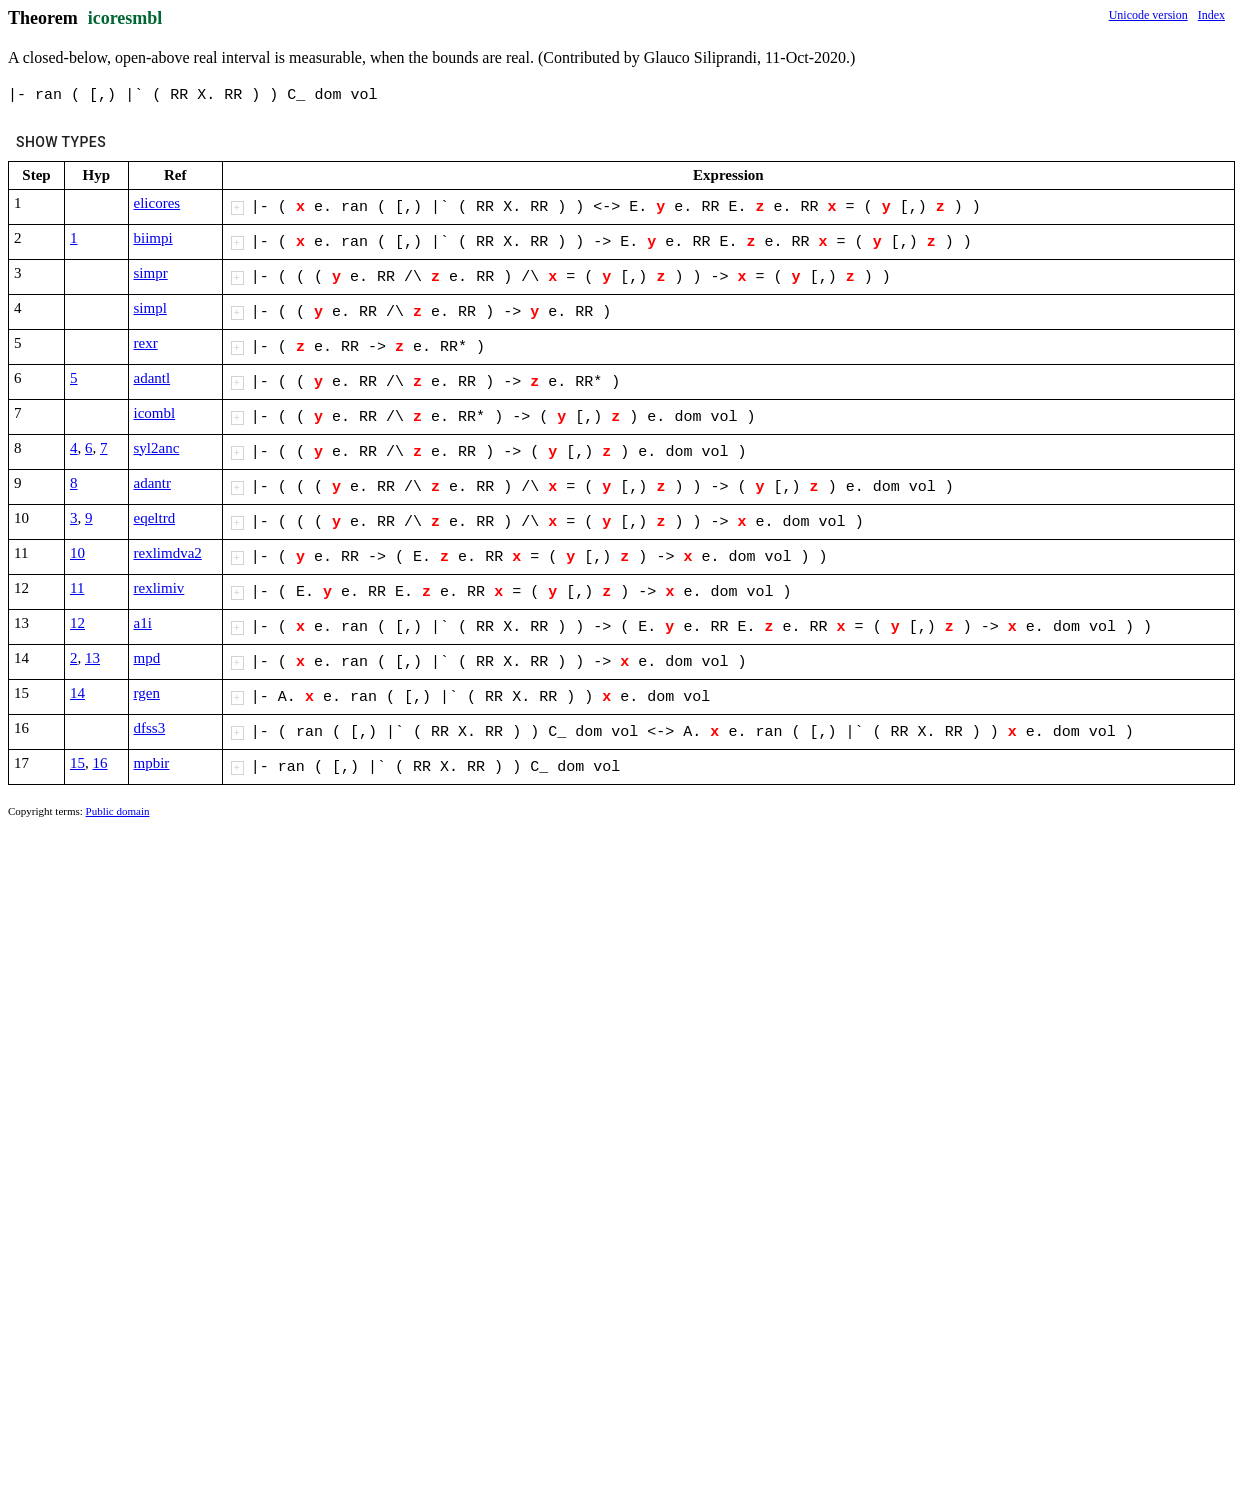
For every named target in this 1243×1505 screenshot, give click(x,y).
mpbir (152, 763)
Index (1211, 15)
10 (77, 553)
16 (100, 763)
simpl (150, 308)
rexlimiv (159, 588)
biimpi (153, 238)
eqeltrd (155, 518)
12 (77, 623)
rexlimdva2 (168, 553)
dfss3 (150, 728)
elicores (157, 203)
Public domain (118, 811)
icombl (155, 413)
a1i (143, 623)
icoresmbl (125, 18)
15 (77, 763)
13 (92, 658)
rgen (147, 693)
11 (77, 588)
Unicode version (1148, 15)
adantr (152, 483)
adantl (152, 378)
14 (77, 693)
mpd (147, 658)
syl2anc (157, 448)
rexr (146, 343)
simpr (151, 273)
